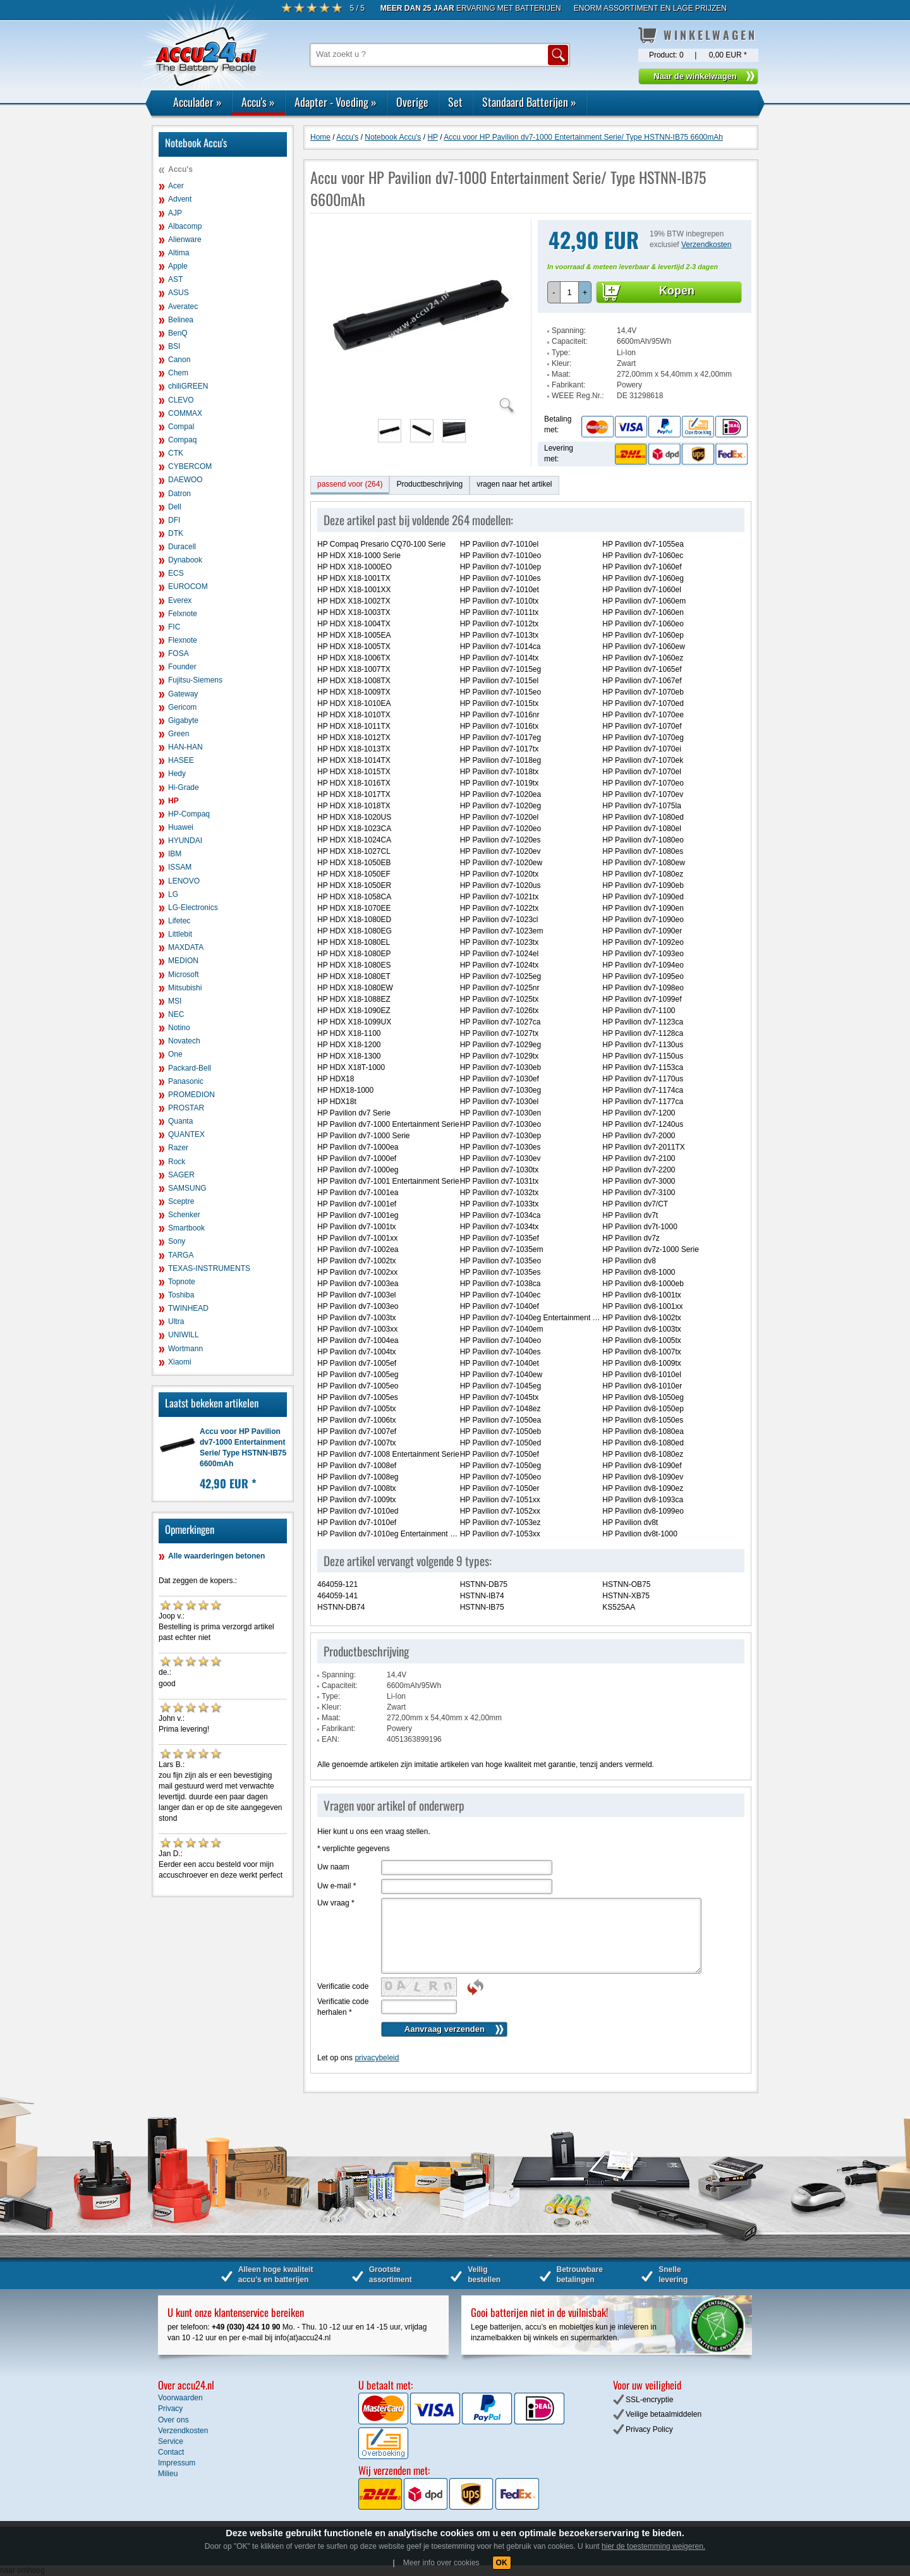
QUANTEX (186, 1134)
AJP (175, 213)
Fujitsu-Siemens (195, 680)
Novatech (184, 1040)
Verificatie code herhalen (342, 2007)
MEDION (183, 960)
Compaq (182, 439)
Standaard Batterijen (529, 102)
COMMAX (185, 413)
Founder (182, 666)
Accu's (258, 102)
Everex (179, 600)
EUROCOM (188, 586)
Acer (176, 185)
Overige (412, 102)
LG (173, 894)
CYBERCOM (190, 466)
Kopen (677, 290)
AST (175, 279)
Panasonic (185, 1081)
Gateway (183, 694)
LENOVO (184, 881)
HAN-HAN (185, 747)
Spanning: (569, 330)
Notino (179, 1027)
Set (455, 102)
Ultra (176, 1321)
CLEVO (181, 400)
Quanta (180, 1121)
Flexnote (182, 640)
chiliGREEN (188, 386)
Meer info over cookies (441, 2562)
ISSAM (179, 867)
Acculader (197, 102)
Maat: (561, 374)
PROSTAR (186, 1107)
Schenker (184, 1214)
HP (173, 800)
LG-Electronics (193, 907)
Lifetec (179, 920)
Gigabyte (183, 720)
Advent (179, 199)
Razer (178, 1147)
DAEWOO (185, 479)
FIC (174, 627)
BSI (174, 346)
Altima (178, 252)
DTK (175, 533)
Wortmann (185, 1348)
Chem (178, 372)
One (175, 1054)
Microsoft (183, 974)
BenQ (178, 333)
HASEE (181, 760)
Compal (181, 426)
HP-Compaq (189, 814)
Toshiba (181, 1295)
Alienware (185, 239)
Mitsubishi (185, 987)
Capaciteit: (570, 341)
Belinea (180, 319)
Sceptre (181, 1201)
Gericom (182, 707)
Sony (176, 1241)
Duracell (182, 546)
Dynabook (185, 560)
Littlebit (180, 934)
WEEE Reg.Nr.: (578, 395)
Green (178, 733)
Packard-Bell (189, 1068)
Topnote (181, 1281)
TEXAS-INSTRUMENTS (209, 1268)
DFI (174, 520)
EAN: (330, 1739)
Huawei (180, 827)
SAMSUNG (187, 1188)
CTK (175, 453)
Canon (179, 359)
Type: (561, 352)
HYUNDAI (185, 840)
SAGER (181, 1174)
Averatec (183, 306)
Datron (179, 493)
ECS (176, 573)
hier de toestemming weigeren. (653, 2546)
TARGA (180, 1255)
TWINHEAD (188, 1308)
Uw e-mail (336, 1885)
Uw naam (333, 1866)
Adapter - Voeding (335, 102)
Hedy (177, 773)
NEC (176, 1014)
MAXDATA (185, 947)
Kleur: (561, 363)
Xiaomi (179, 1362)
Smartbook (186, 1228)
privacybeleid (377, 2057)
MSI (174, 1001)
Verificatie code (342, 1986)
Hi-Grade (183, 787)
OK (501, 2562)
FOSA (178, 653)
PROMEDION (191, 1094)
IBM (174, 853)
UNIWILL (183, 1334)
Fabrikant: (568, 384)
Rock (176, 1161)
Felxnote (182, 613)
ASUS (178, 292)
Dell (174, 506)
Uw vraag (336, 1903)
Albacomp (185, 226)
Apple (178, 266)
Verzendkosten (706, 244)
